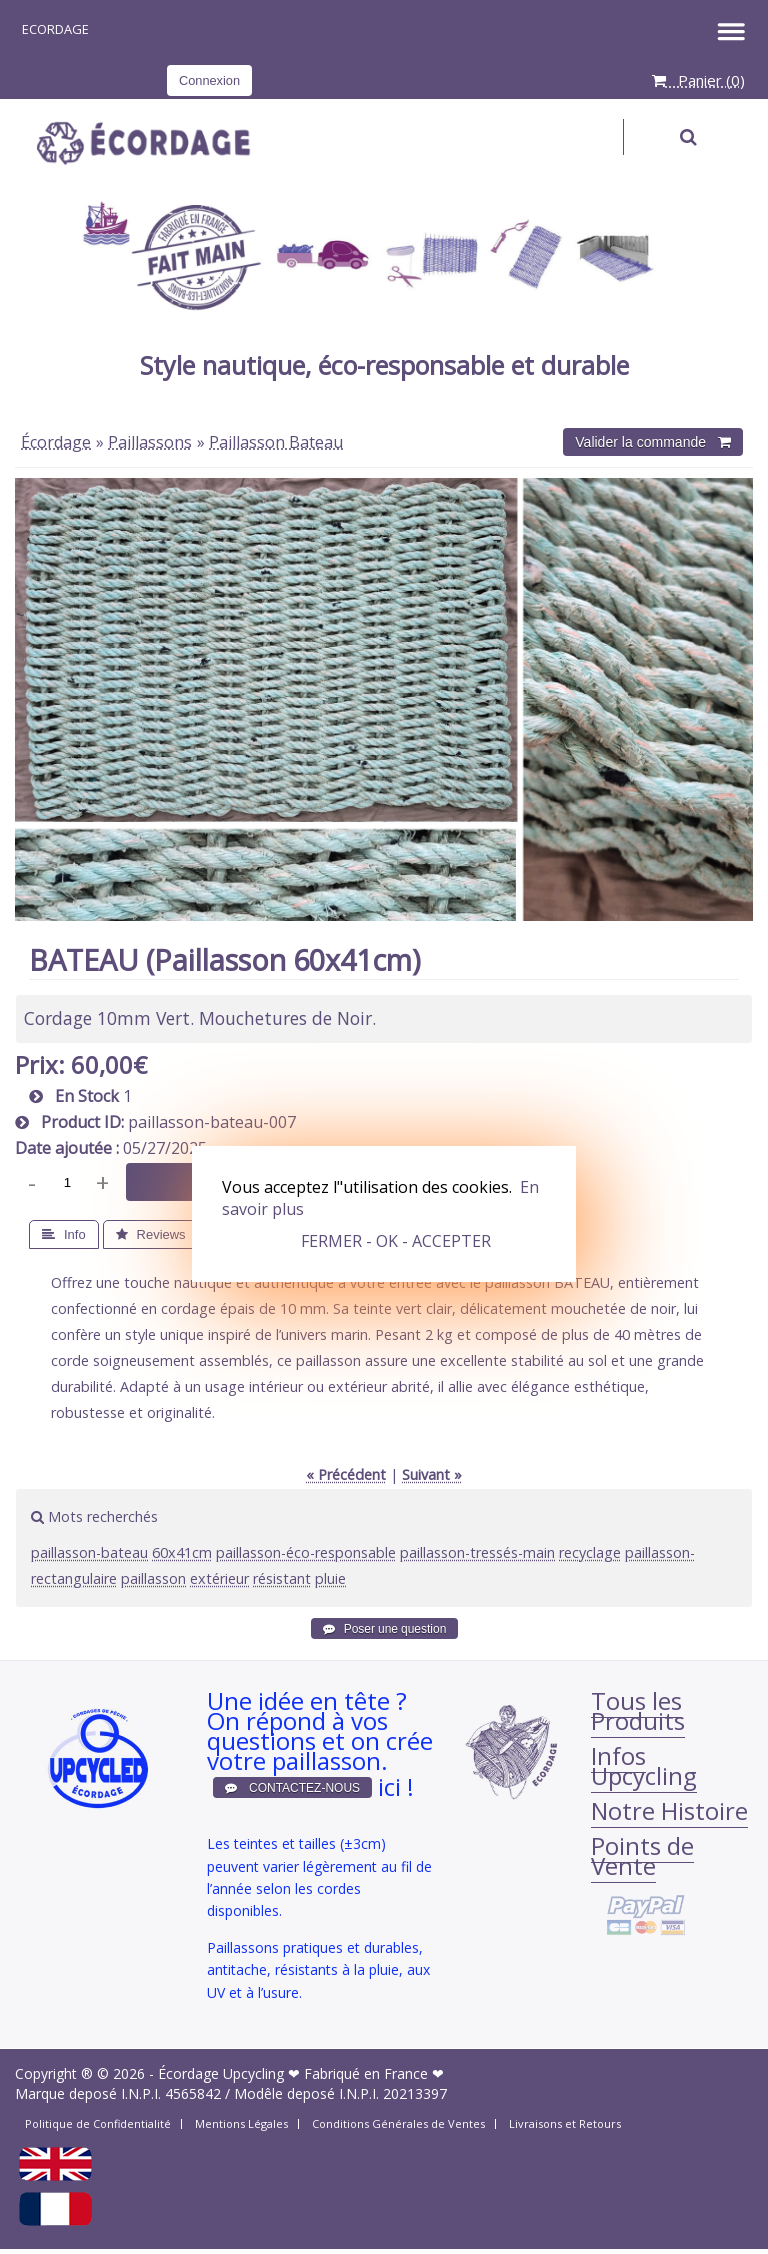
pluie (330, 1578)
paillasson (153, 1578)
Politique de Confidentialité (98, 2123)
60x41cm (182, 1552)
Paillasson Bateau (276, 442)
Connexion (209, 80)
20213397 (415, 2093)
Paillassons (150, 442)
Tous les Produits (638, 1710)
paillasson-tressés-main (477, 1552)
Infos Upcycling (644, 1765)
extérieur (219, 1578)
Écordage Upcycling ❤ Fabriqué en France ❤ (301, 2073)
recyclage (590, 1552)
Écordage (56, 442)
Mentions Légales (241, 2123)
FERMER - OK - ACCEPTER (396, 1241)
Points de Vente (642, 1855)
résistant (282, 1578)
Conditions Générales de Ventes (398, 2123)
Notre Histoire (669, 1810)
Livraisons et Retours (565, 2123)
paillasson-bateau (89, 1552)
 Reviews (151, 1234)
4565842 (193, 2093)
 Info (64, 1234)
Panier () (698, 80)
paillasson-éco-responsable (306, 1552)
